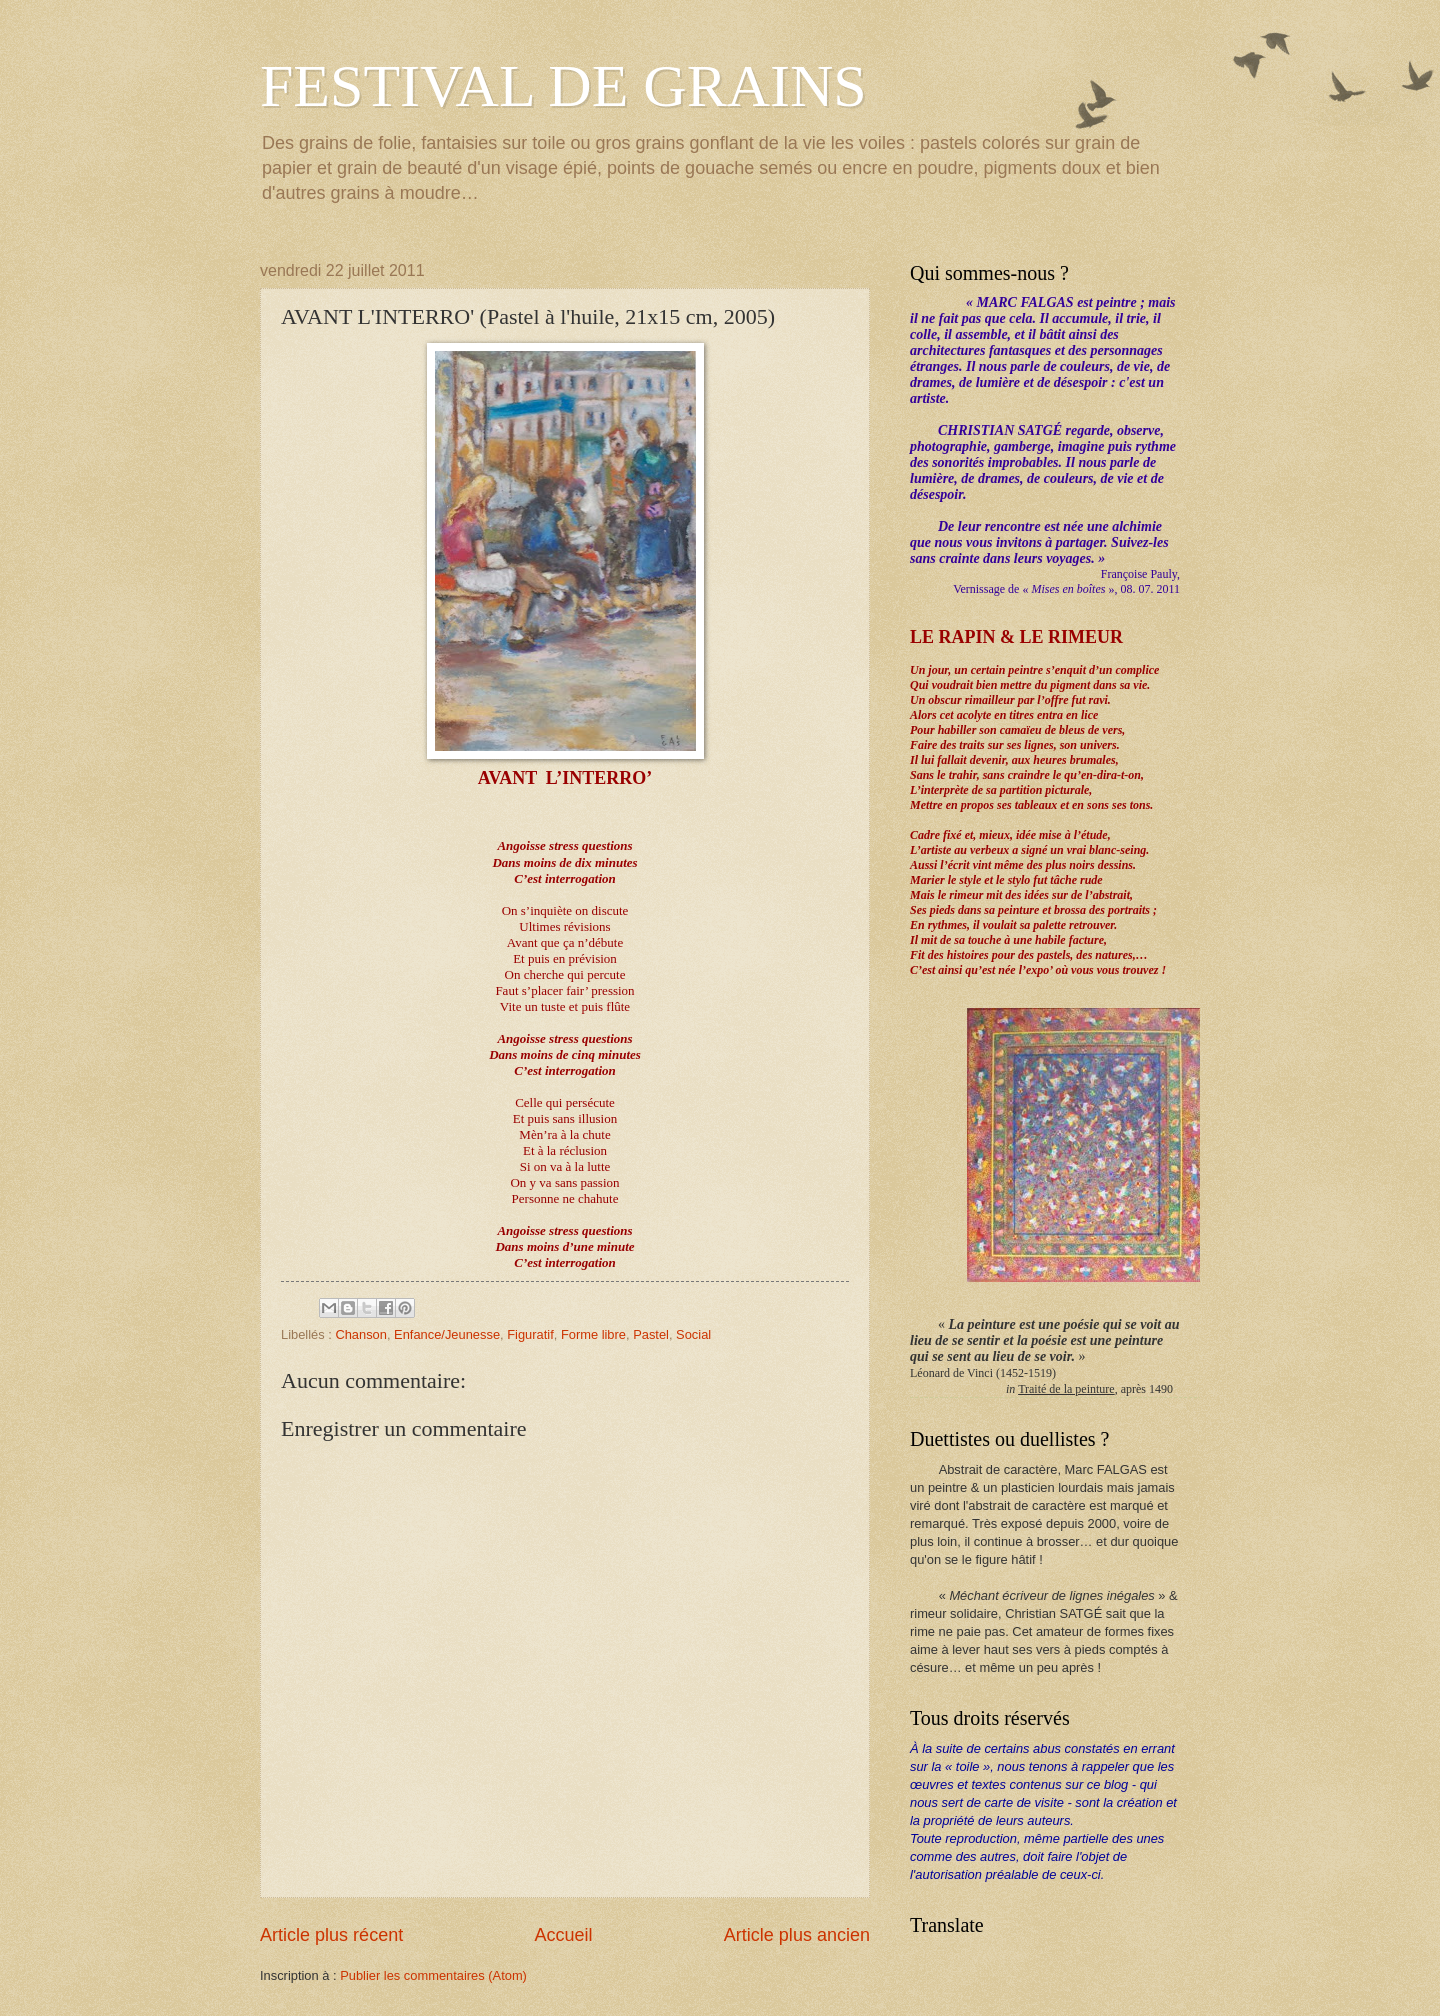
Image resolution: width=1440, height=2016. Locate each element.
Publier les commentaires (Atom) (433, 1975)
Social (693, 1334)
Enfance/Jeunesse (447, 1334)
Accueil (563, 1935)
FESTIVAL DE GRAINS (563, 86)
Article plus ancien (797, 1935)
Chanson (361, 1334)
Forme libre (593, 1334)
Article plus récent (331, 1935)
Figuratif (530, 1334)
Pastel (651, 1334)
